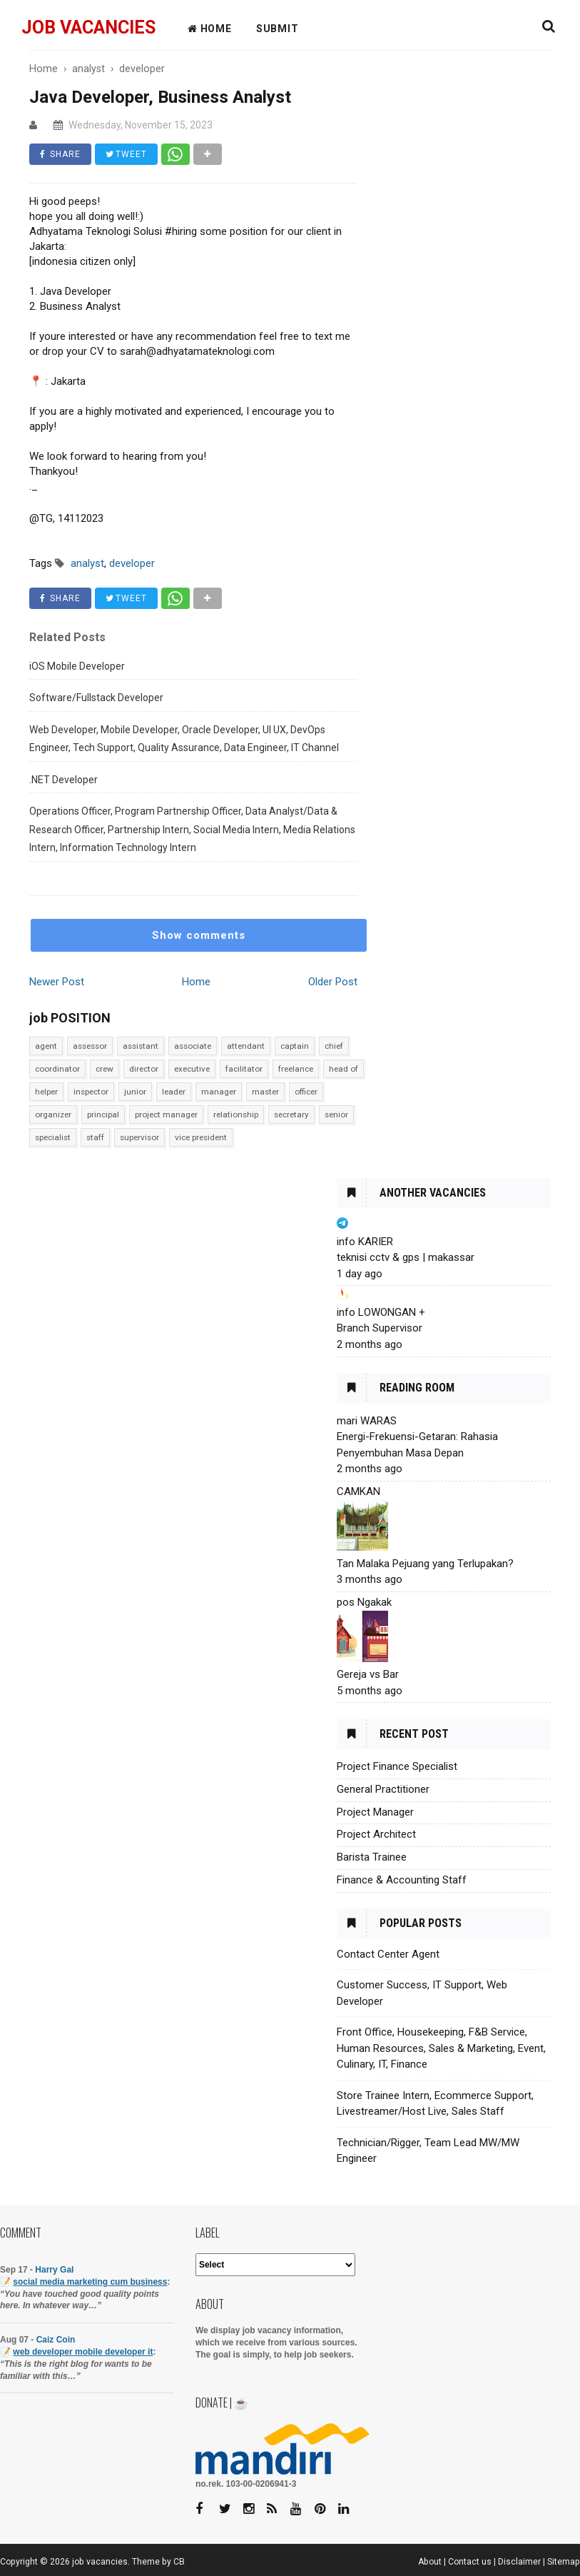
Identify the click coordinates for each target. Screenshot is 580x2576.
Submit (277, 28)
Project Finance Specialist (397, 1766)
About (430, 2562)
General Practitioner (383, 1789)
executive (192, 1069)
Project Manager (375, 1812)
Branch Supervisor (379, 1328)
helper (46, 1092)
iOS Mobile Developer (77, 666)
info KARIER (365, 1241)
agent (46, 1046)
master (265, 1092)
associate (192, 1046)
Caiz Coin (56, 2340)
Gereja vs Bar (368, 1674)
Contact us (470, 2562)
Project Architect (376, 1834)
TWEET (126, 154)
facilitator (244, 1069)
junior (135, 1092)
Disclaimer (519, 2562)
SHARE (60, 154)
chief (334, 1046)
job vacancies (88, 27)
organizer (53, 1115)
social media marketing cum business (90, 2282)
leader (173, 1092)
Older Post (332, 981)
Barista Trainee (372, 1857)
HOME (210, 28)
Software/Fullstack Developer (96, 697)
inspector (90, 1092)
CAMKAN (358, 1491)
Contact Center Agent (388, 1954)
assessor (90, 1046)
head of (343, 1069)
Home (196, 981)
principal (103, 1115)
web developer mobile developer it (83, 2352)
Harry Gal (54, 2270)
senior (336, 1115)
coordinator (57, 1069)
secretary (291, 1115)
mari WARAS (367, 1420)
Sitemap (563, 2562)
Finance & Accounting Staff (402, 1879)
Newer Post (56, 981)
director (143, 1069)
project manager (166, 1115)
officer (306, 1092)
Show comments (198, 935)
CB (179, 2562)
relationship (235, 1115)
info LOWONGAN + (381, 1312)
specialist (53, 1137)
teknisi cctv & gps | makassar (405, 1257)
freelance (295, 1069)
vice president (201, 1137)
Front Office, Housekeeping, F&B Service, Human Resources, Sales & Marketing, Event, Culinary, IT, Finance (441, 2048)
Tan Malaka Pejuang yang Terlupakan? (425, 1563)
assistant (140, 1046)
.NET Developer (63, 779)
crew (104, 1069)
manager (218, 1092)
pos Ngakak (364, 1602)
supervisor (139, 1137)
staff (95, 1137)
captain (294, 1046)
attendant (246, 1046)
